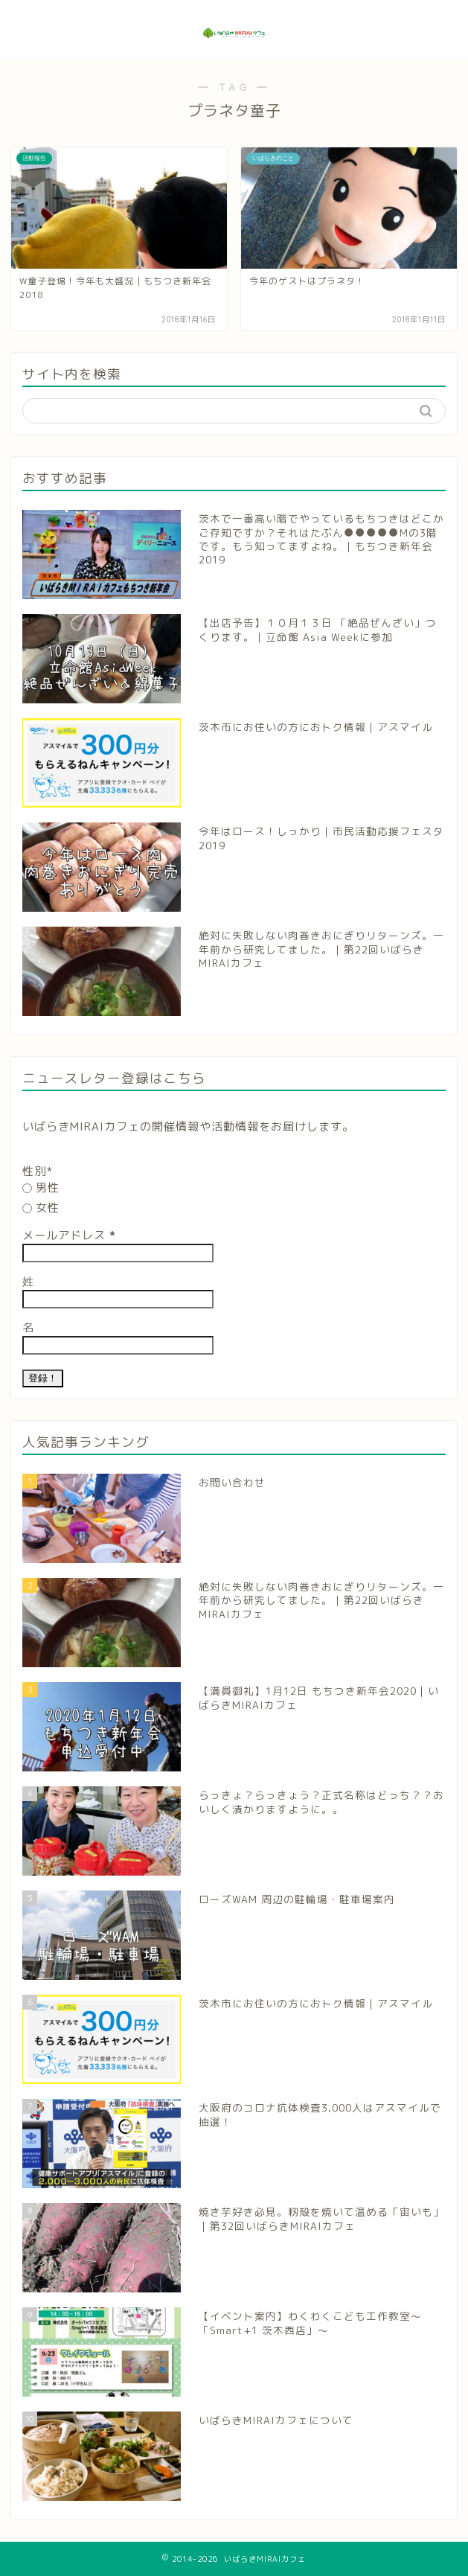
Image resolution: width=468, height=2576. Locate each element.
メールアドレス (69, 1235)
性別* (37, 1171)
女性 (41, 1207)
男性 (41, 1187)
